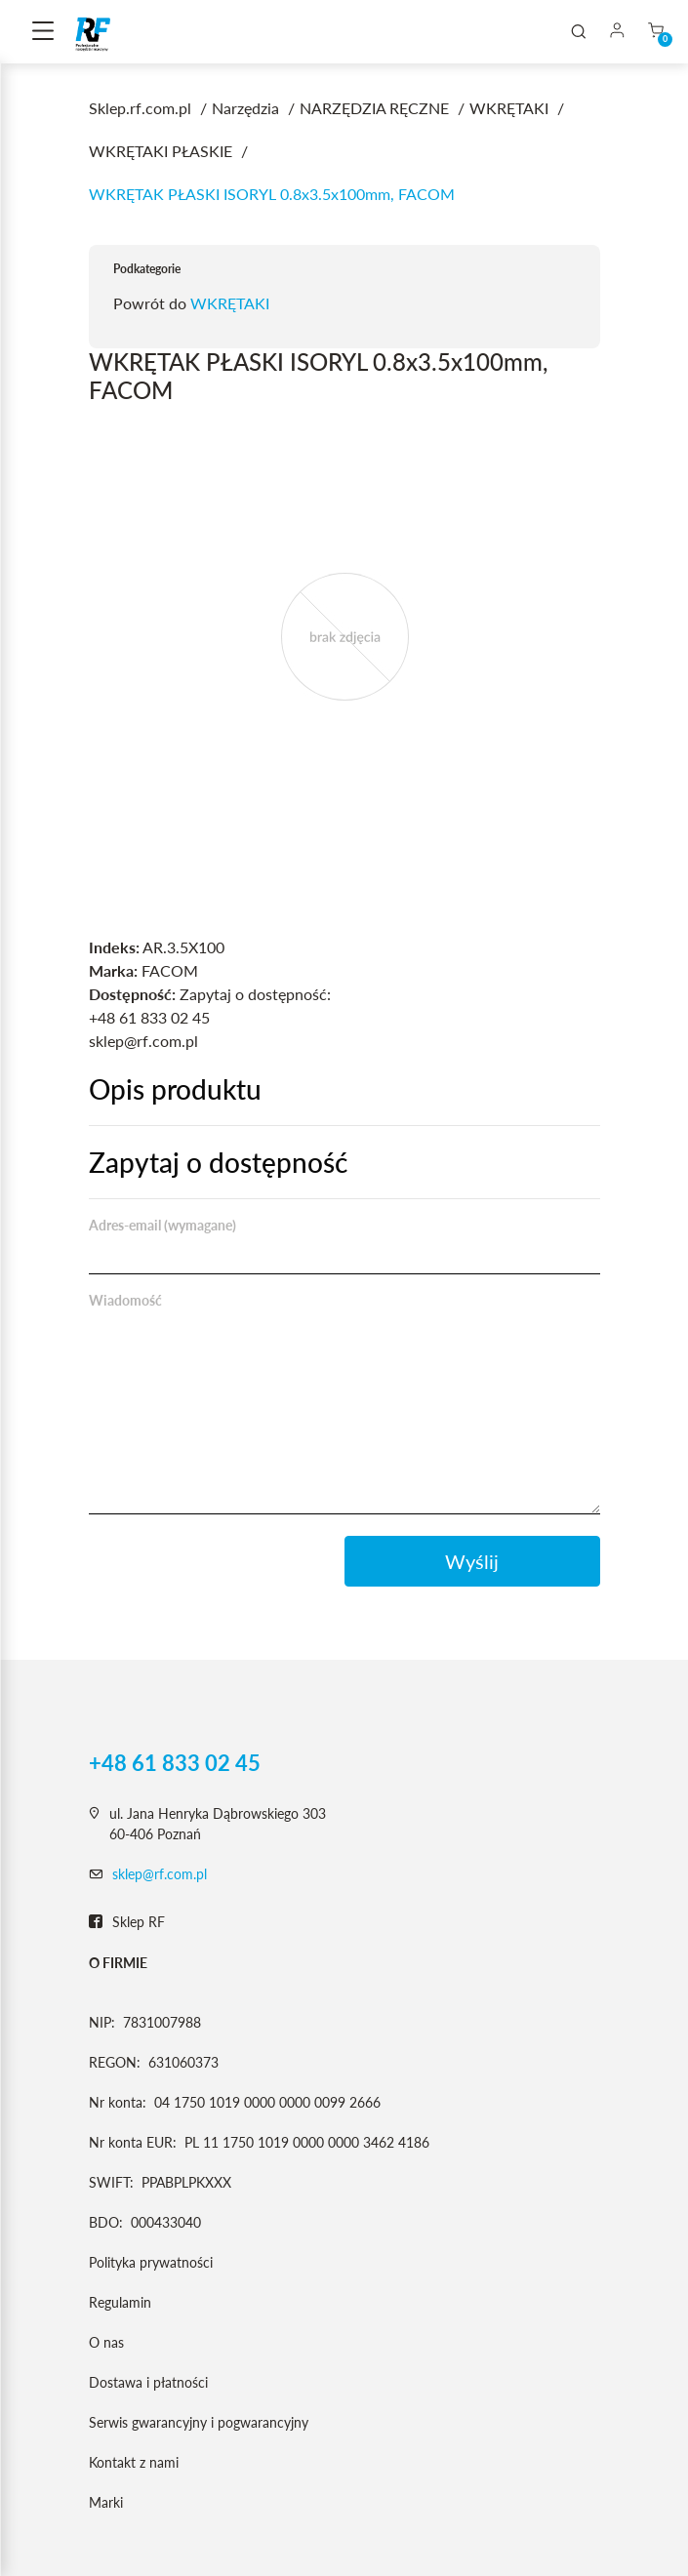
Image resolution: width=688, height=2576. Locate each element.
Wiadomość (125, 1300)
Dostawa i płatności (148, 2382)
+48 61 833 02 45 (175, 1763)
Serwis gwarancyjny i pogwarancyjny (198, 2422)
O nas (106, 2342)
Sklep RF (127, 1922)
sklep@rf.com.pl (159, 1874)
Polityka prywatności (151, 2262)
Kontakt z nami (134, 2462)
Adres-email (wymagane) (162, 1225)
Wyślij (472, 1561)
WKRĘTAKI (229, 303)
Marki (106, 2502)
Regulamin (120, 2302)
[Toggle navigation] (43, 32)
